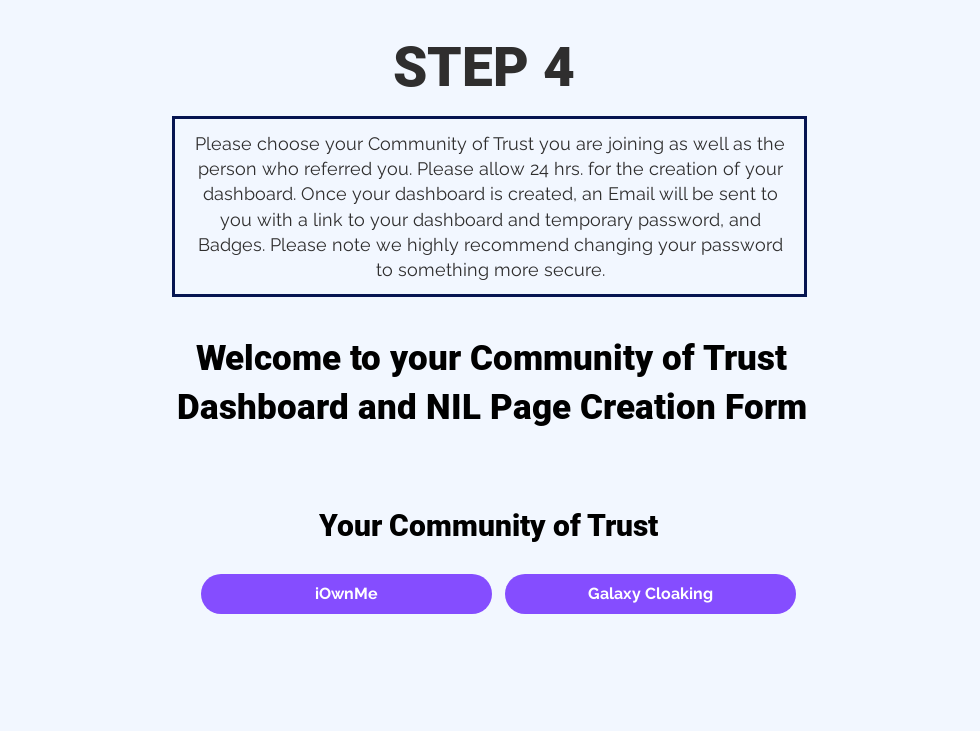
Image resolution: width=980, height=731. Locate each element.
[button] (346, 594)
